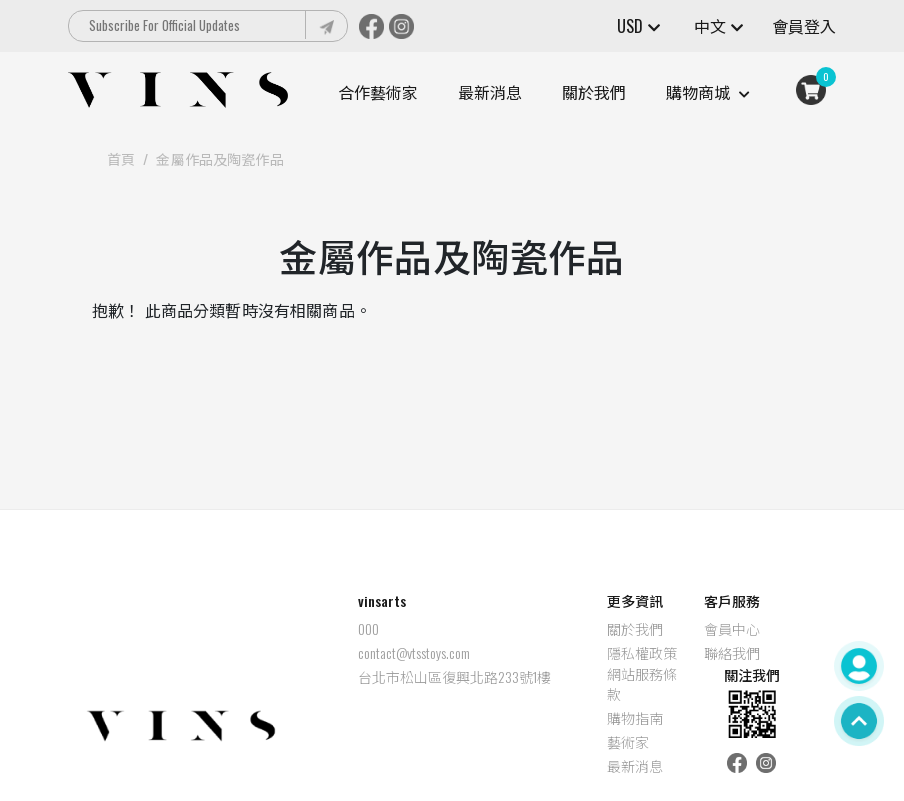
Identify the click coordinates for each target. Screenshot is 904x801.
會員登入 (804, 26)
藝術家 (569, 742)
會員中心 (672, 629)
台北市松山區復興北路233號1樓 (394, 677)
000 (308, 629)
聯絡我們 (672, 653)
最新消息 (490, 92)
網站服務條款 (583, 683)
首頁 (121, 158)
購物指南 (576, 718)
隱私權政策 (583, 653)
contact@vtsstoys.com (354, 653)
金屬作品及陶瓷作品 (219, 158)
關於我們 (594, 92)
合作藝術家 (378, 92)
